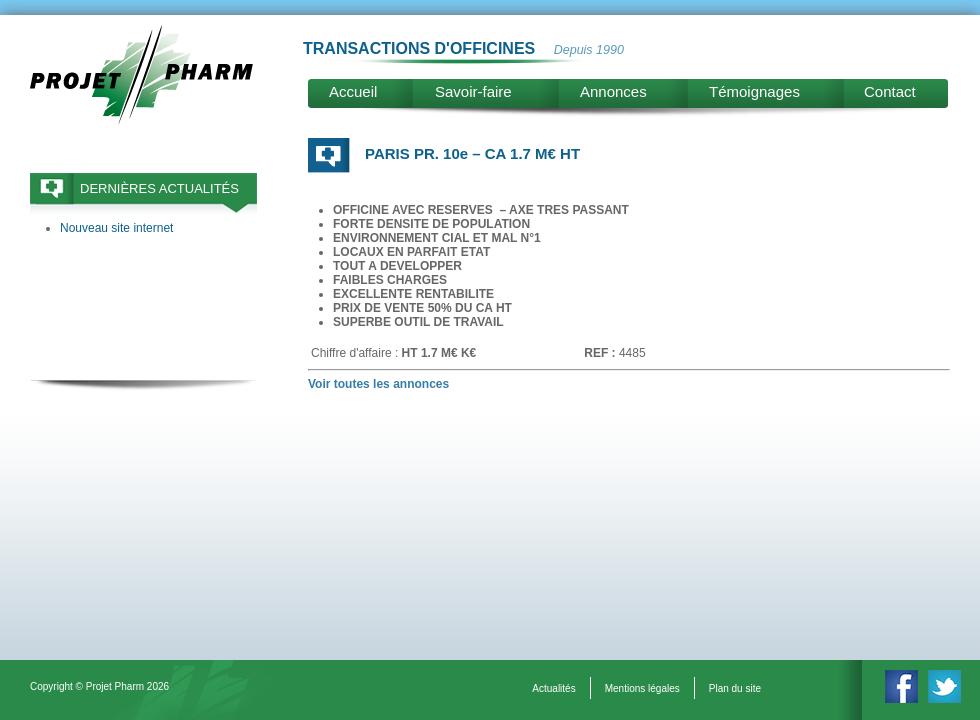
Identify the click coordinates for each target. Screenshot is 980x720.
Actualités (553, 688)
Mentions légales (642, 688)
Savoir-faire (473, 91)
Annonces (613, 91)
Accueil (353, 91)
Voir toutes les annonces (378, 384)
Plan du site (735, 688)
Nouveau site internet (116, 228)
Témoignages (754, 91)
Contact (890, 91)
